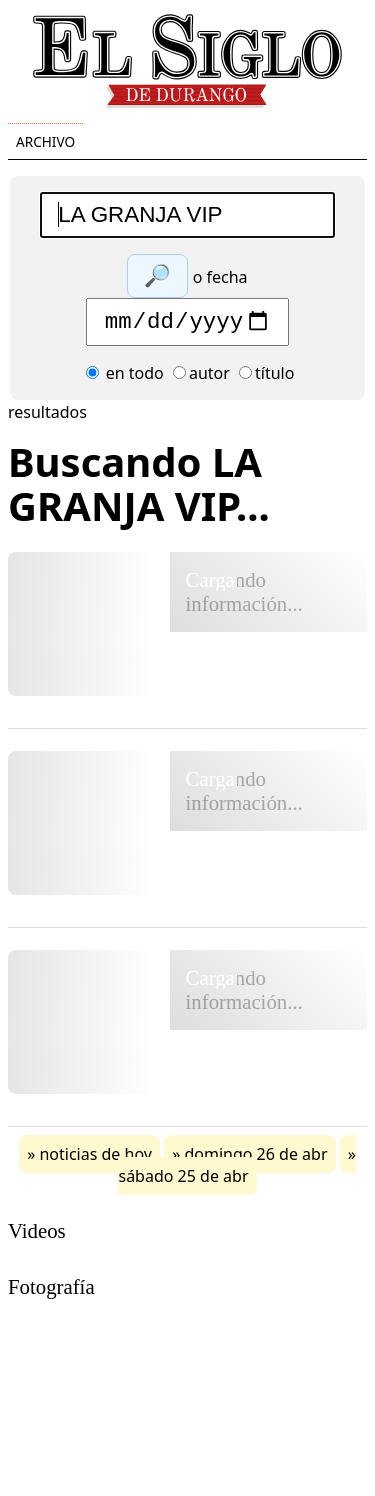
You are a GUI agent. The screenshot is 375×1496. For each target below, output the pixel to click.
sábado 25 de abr (183, 1181)
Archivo (45, 141)
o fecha (220, 277)
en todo (125, 378)
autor (201, 378)
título (266, 378)
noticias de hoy (95, 1159)
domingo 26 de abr (255, 1159)
